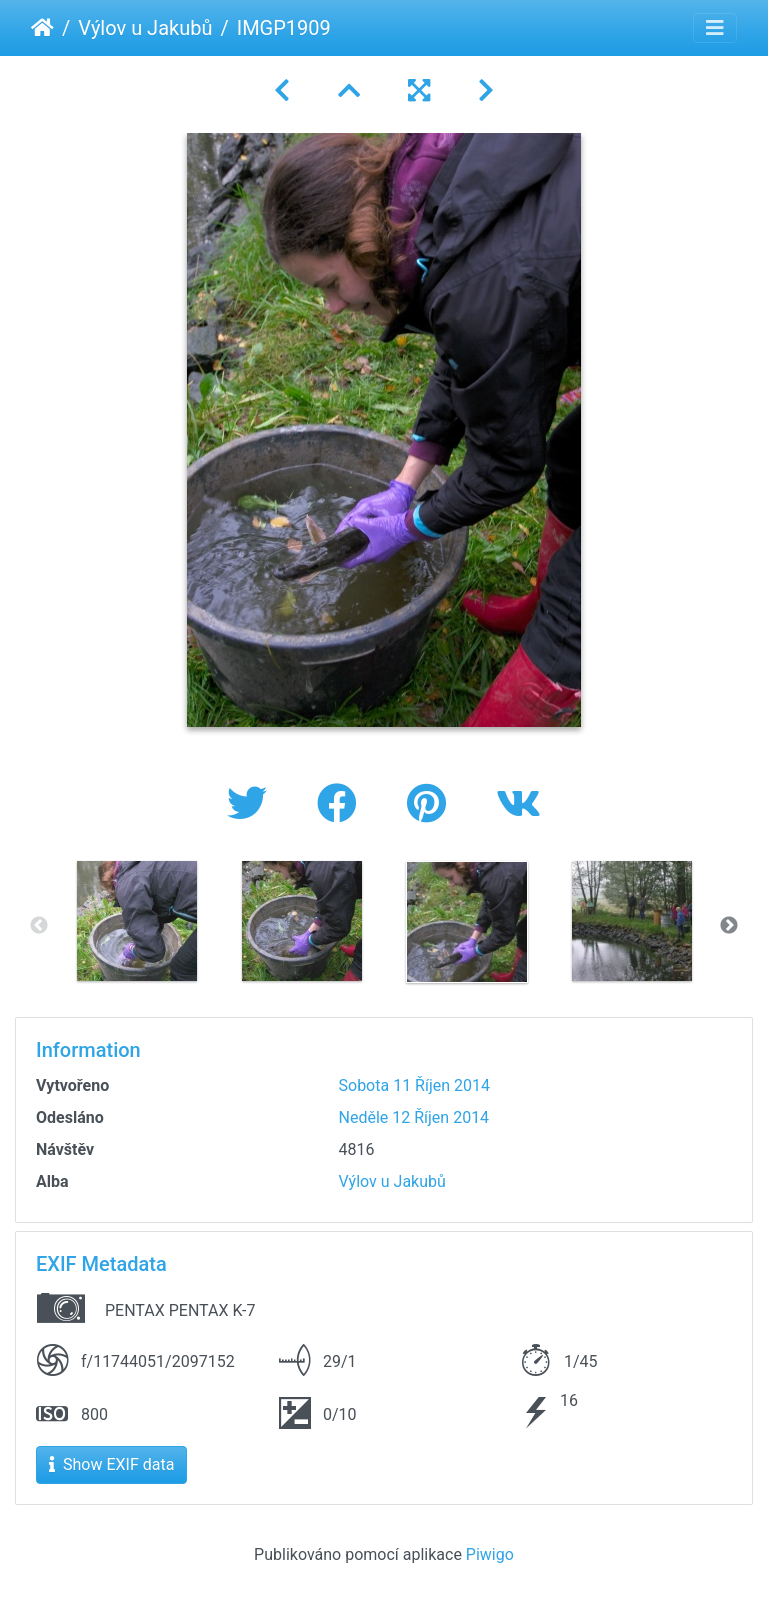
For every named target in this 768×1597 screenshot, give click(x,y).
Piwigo (490, 1554)
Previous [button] (39, 926)
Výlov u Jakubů (145, 28)
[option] (136, 921)
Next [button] (729, 926)
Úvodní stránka (42, 28)
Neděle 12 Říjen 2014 (414, 1117)
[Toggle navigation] (715, 28)
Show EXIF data (111, 1464)
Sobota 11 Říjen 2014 (415, 1085)
